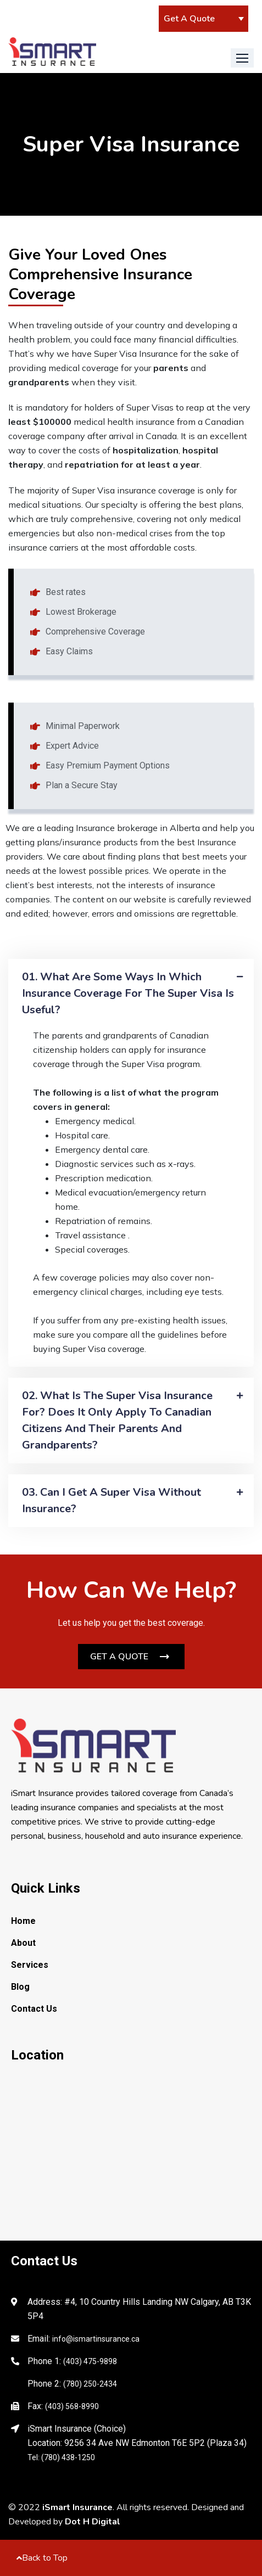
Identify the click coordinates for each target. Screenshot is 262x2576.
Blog (20, 1987)
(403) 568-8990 (72, 2406)
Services (29, 1965)
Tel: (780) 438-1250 (61, 2457)
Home (23, 1921)
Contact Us (34, 2008)
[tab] (131, 993)
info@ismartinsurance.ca (96, 2338)
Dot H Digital (92, 2522)
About (23, 1943)
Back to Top (42, 2558)
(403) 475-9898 (90, 2361)
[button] (242, 58)
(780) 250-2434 (90, 2383)
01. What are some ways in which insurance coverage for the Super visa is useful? (128, 993)
